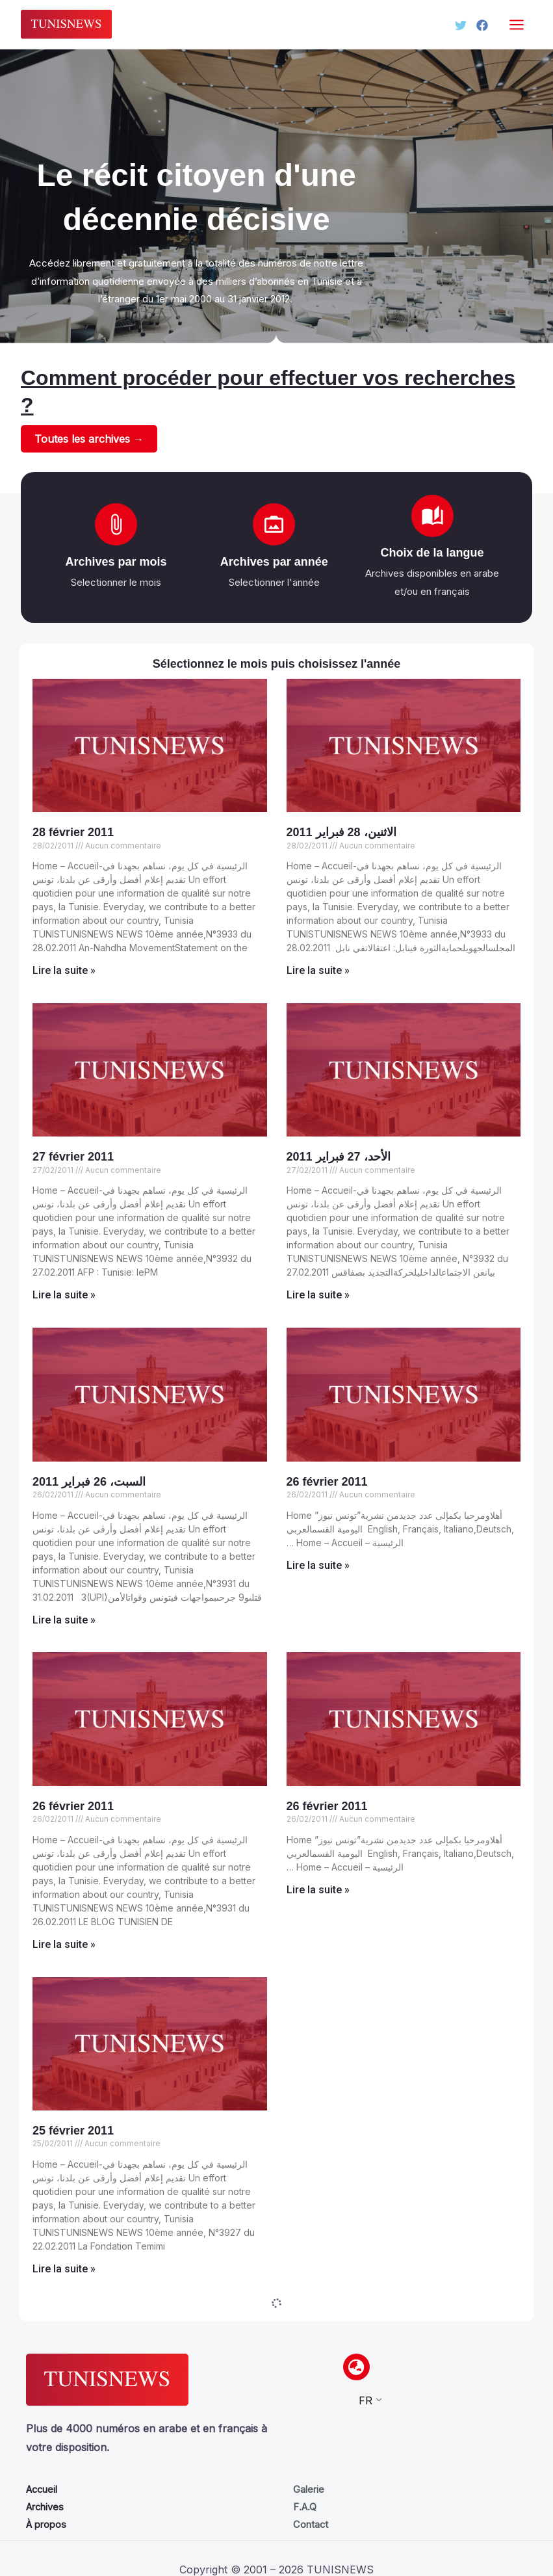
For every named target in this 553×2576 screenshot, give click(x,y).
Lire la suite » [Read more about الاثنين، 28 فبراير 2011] (318, 971)
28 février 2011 (73, 832)
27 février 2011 (73, 1157)
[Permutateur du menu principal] (517, 24)
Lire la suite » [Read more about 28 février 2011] (64, 971)
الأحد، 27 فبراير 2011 (339, 1157)
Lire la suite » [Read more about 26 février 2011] (318, 1566)
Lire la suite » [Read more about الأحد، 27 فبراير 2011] (318, 1295)
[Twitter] (455, 25)
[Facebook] (482, 25)
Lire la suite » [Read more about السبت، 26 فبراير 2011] (64, 1620)
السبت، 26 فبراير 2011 (89, 1482)
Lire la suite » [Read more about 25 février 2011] (64, 2269)
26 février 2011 (327, 1482)
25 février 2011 (73, 2131)
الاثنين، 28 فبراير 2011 (341, 832)
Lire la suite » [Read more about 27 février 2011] (64, 1295)
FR (365, 2400)
